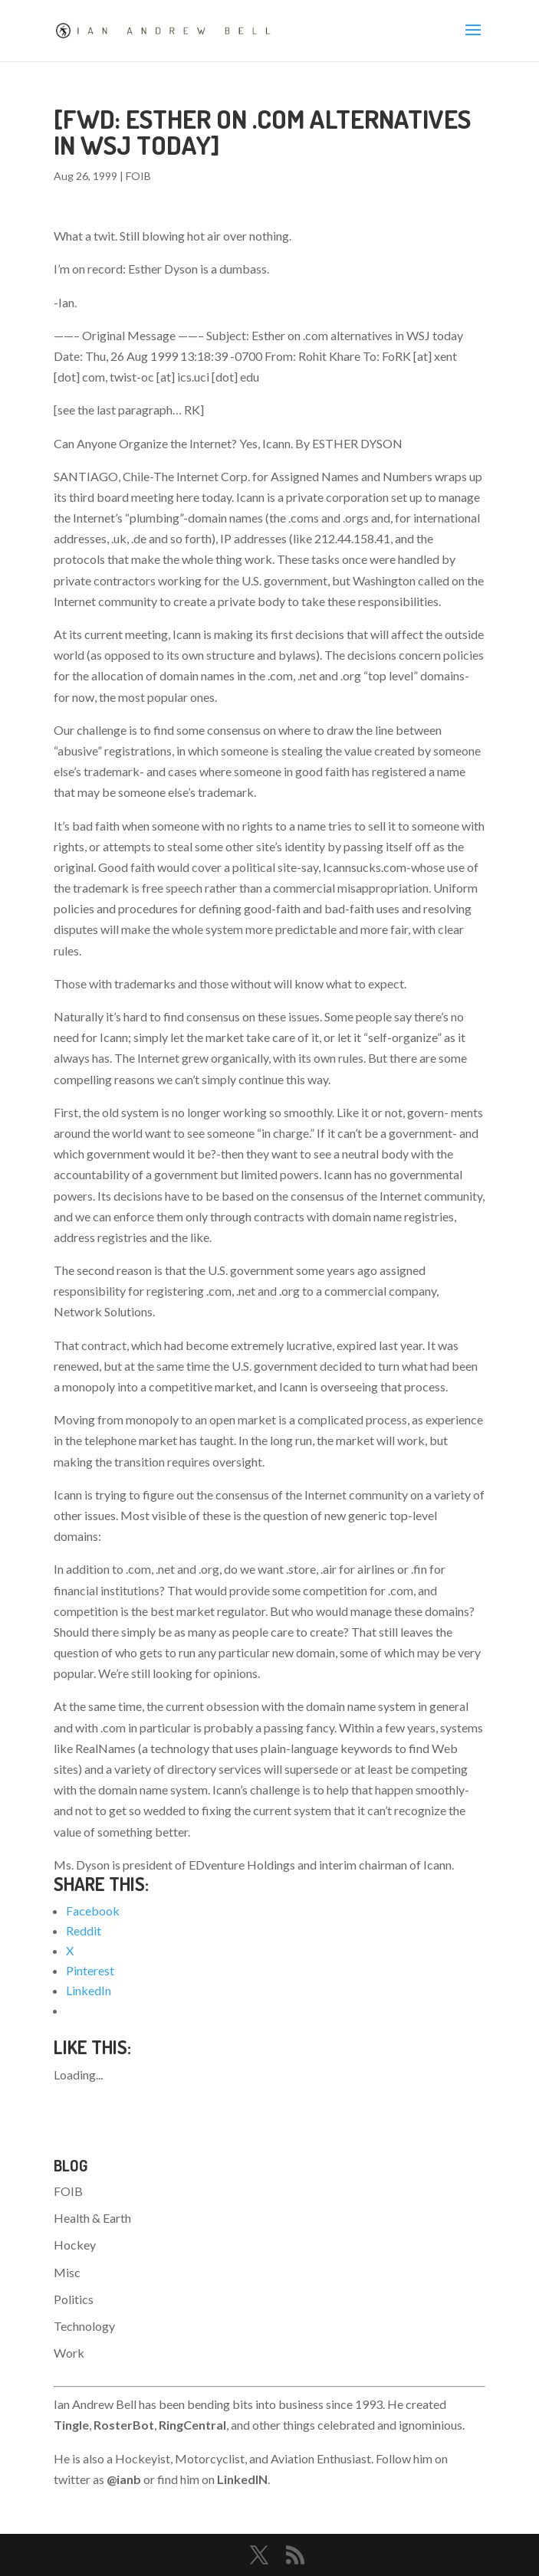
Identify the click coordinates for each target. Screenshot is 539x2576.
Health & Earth (92, 2218)
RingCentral (192, 2424)
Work (69, 2352)
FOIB (138, 175)
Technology (84, 2326)
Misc (67, 2272)
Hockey (75, 2244)
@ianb (124, 2479)
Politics (74, 2299)
